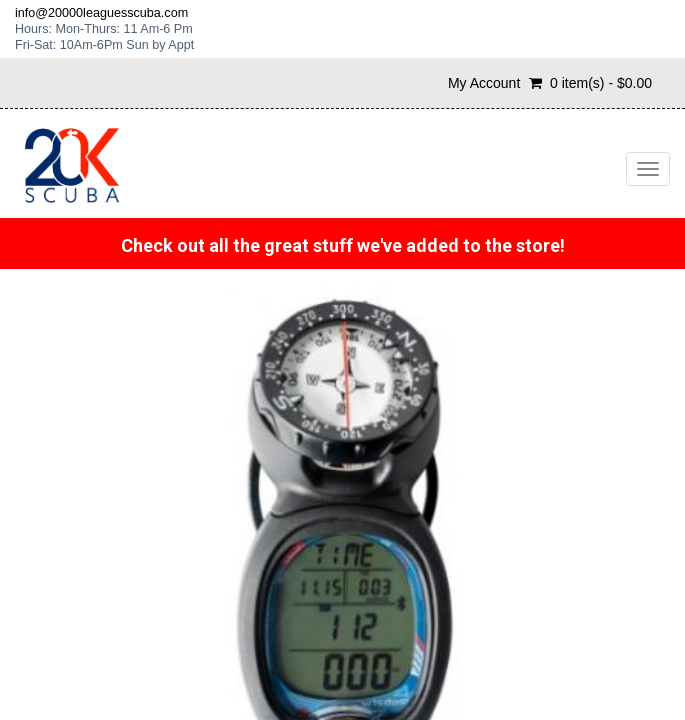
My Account (484, 83)
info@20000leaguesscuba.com (101, 13)
